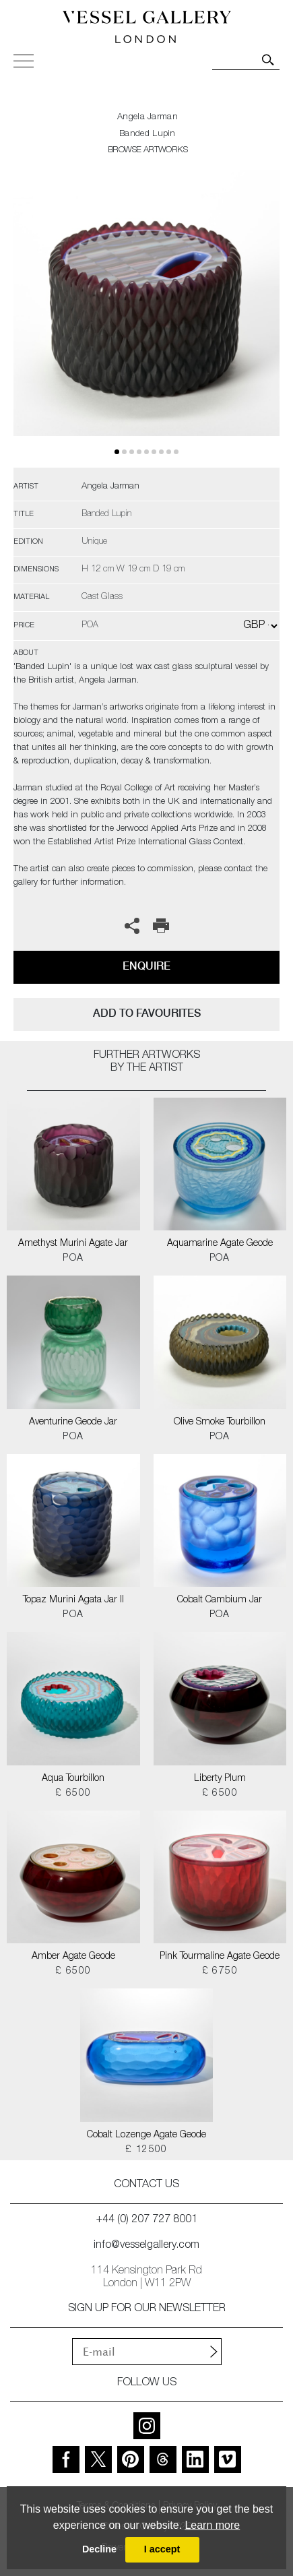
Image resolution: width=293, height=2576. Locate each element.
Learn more (212, 2525)
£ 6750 (220, 1971)
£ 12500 (146, 2150)
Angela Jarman (147, 117)
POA (73, 1258)
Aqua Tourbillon (73, 1779)
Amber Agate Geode (73, 1956)
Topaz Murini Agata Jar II (73, 1600)
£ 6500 (73, 1793)
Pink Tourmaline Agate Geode (220, 1956)
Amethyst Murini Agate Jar (73, 1244)
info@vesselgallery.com (146, 2245)
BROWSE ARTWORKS (147, 150)
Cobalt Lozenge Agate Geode (146, 2135)
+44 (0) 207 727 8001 (146, 2220)
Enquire (146, 966)
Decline (99, 2549)
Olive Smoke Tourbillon (219, 1422)
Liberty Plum (220, 1779)
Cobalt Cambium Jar (219, 1600)
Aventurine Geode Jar (73, 1422)
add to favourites (147, 1013)
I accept (162, 2549)
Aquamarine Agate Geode (220, 1244)
